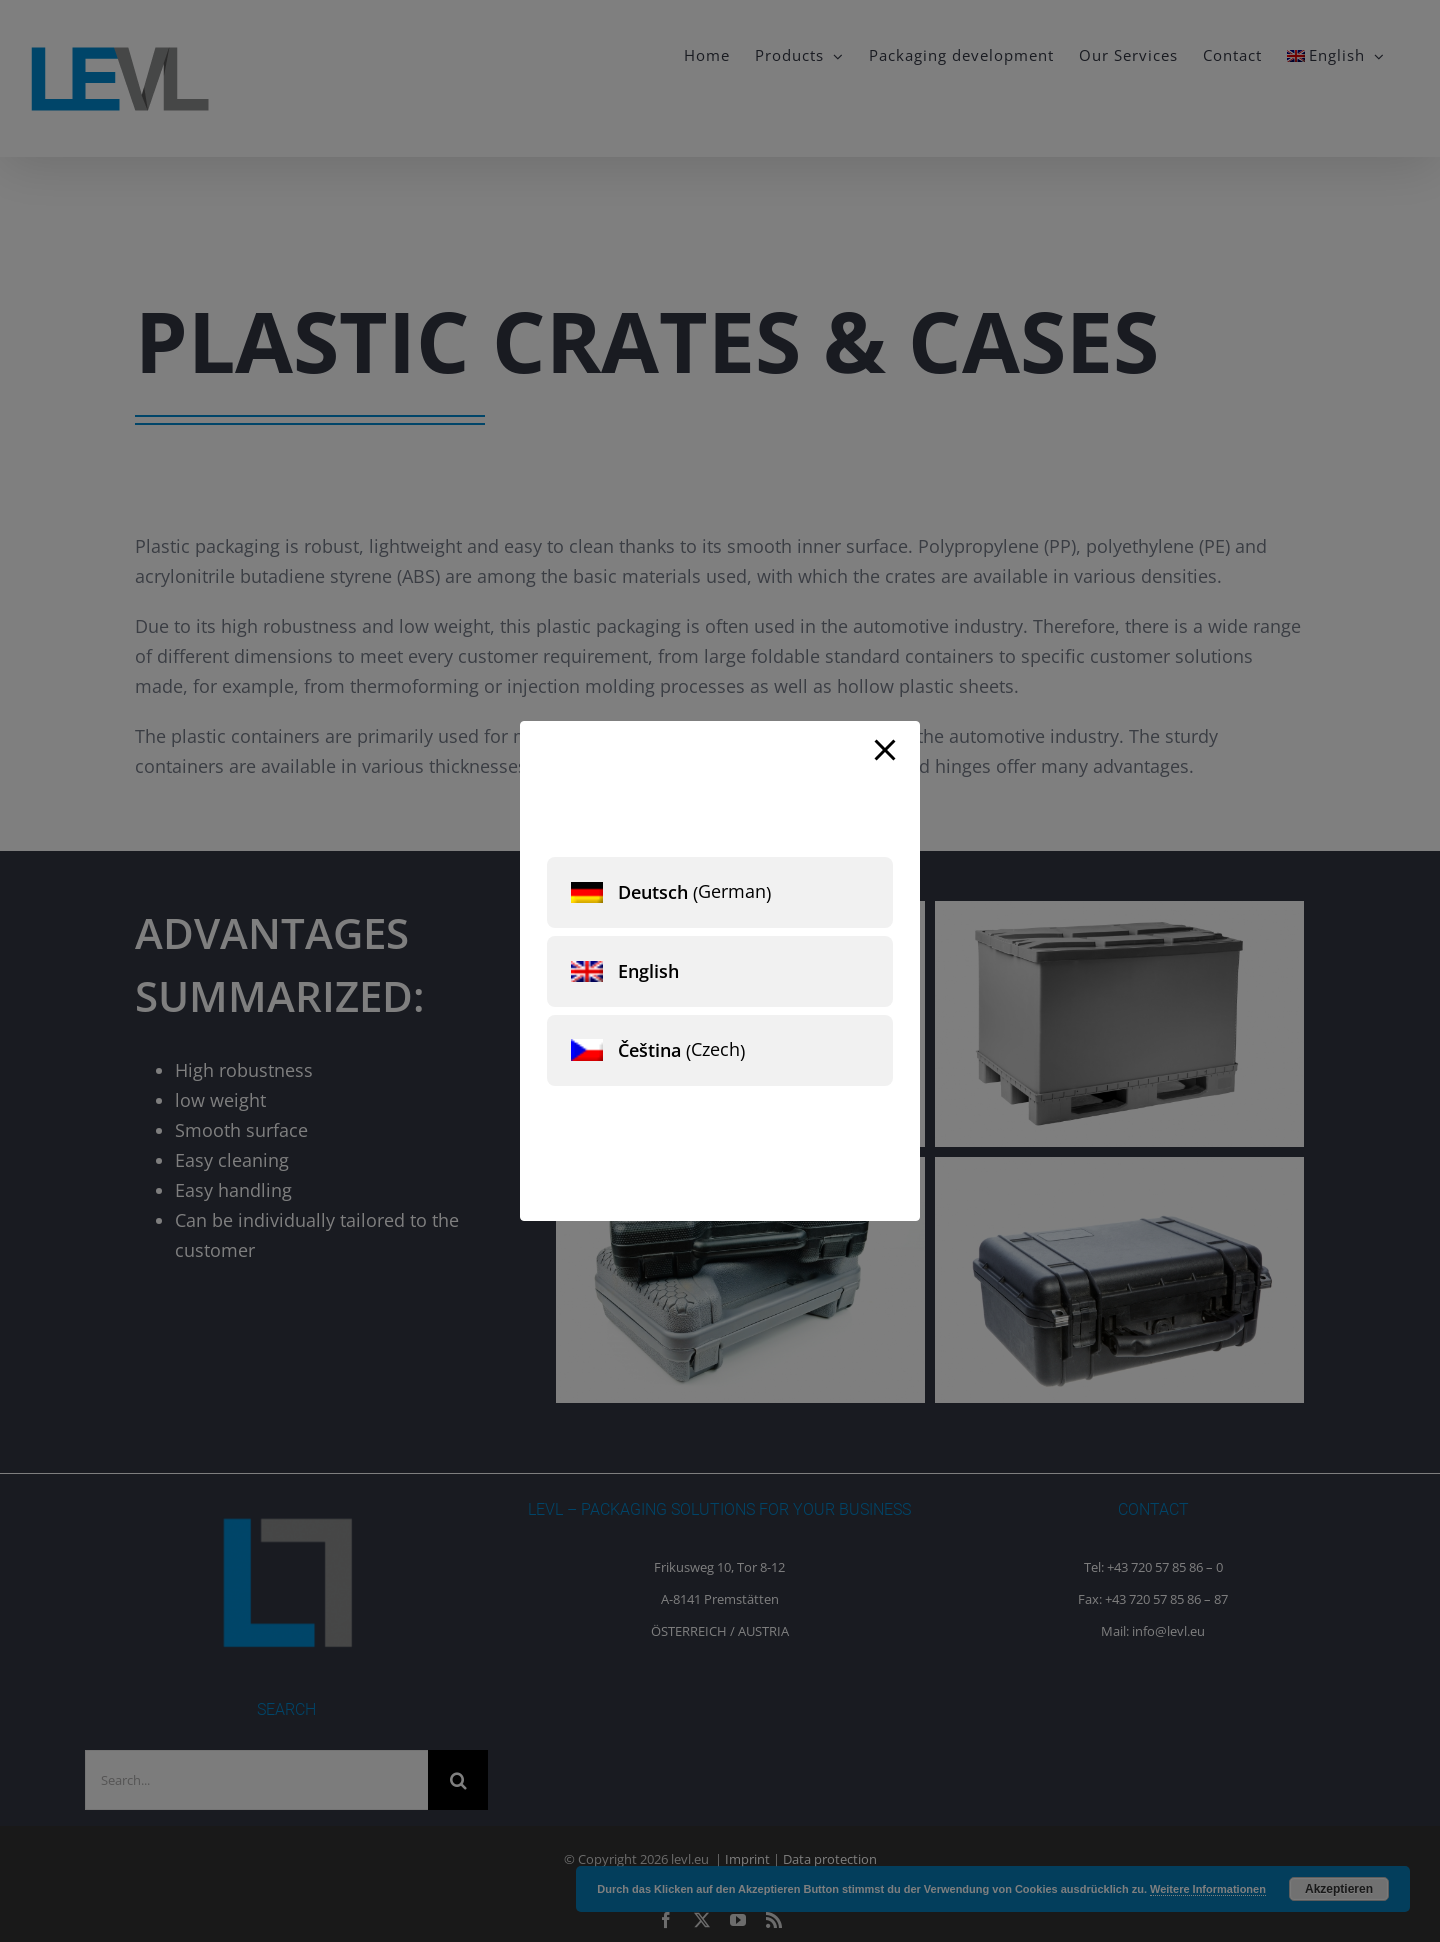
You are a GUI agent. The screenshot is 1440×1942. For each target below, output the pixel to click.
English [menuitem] (648, 971)
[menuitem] (720, 892)
